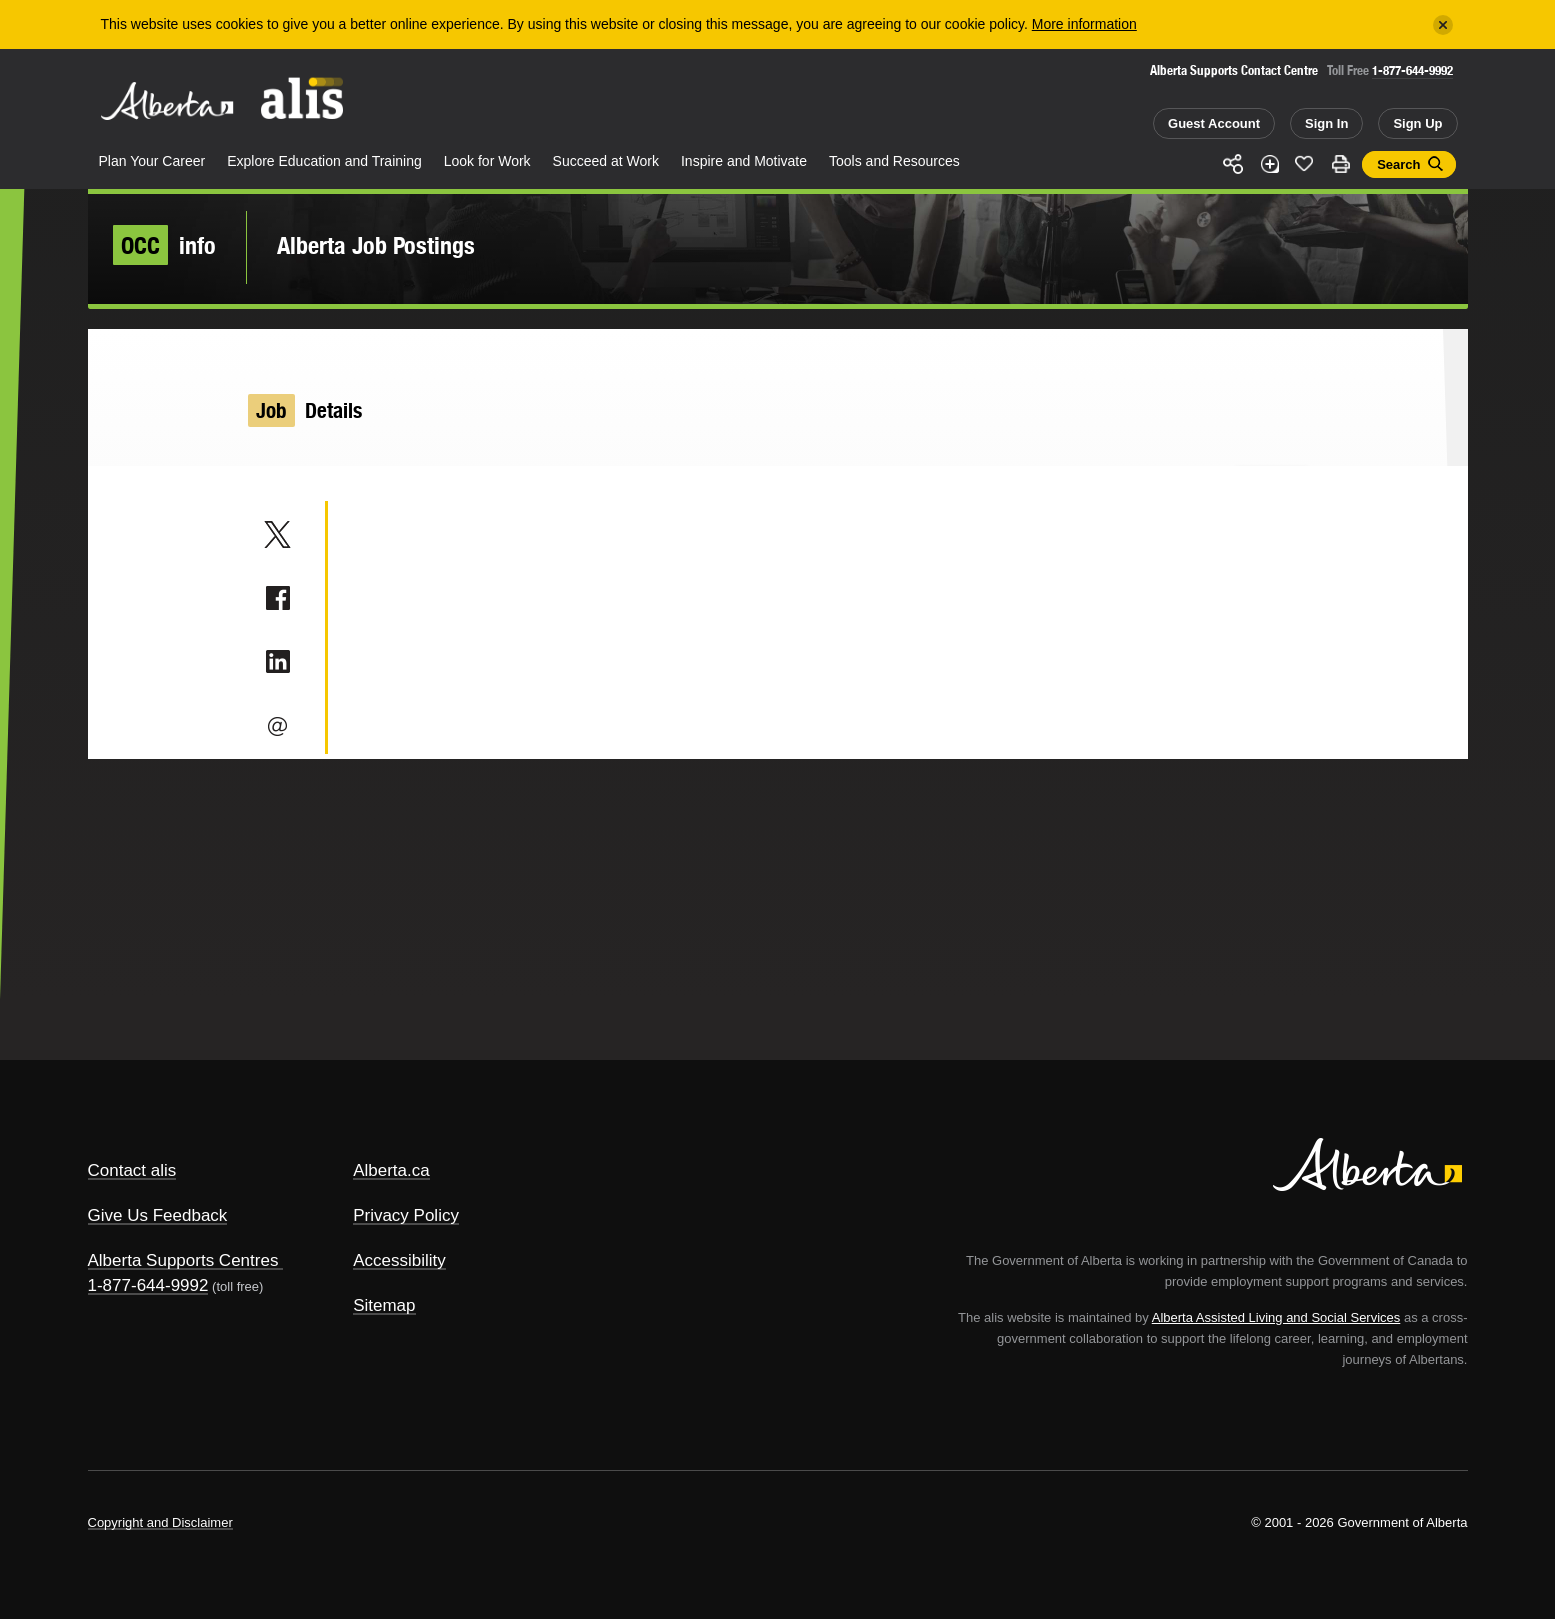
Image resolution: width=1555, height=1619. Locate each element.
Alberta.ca (391, 1170)
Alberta (167, 101)
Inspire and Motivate (744, 161)
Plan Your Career (152, 161)
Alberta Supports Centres (183, 1260)
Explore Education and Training (324, 161)
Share (1234, 164)
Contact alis (132, 1170)
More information (1084, 24)
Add (1269, 164)
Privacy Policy (406, 1215)
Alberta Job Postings (376, 245)
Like (1305, 163)
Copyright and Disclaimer (160, 1522)
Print (1340, 164)
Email (277, 726)
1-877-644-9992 (1412, 70)
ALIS (302, 98)
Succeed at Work (606, 161)
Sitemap (384, 1305)
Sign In (1326, 123)
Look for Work (487, 161)
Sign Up (1417, 123)
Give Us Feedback (158, 1215)
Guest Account (1214, 123)
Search (1398, 164)
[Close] (1443, 25)
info (164, 245)
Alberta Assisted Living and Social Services (1276, 1317)
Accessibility (399, 1260)
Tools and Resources (894, 161)
